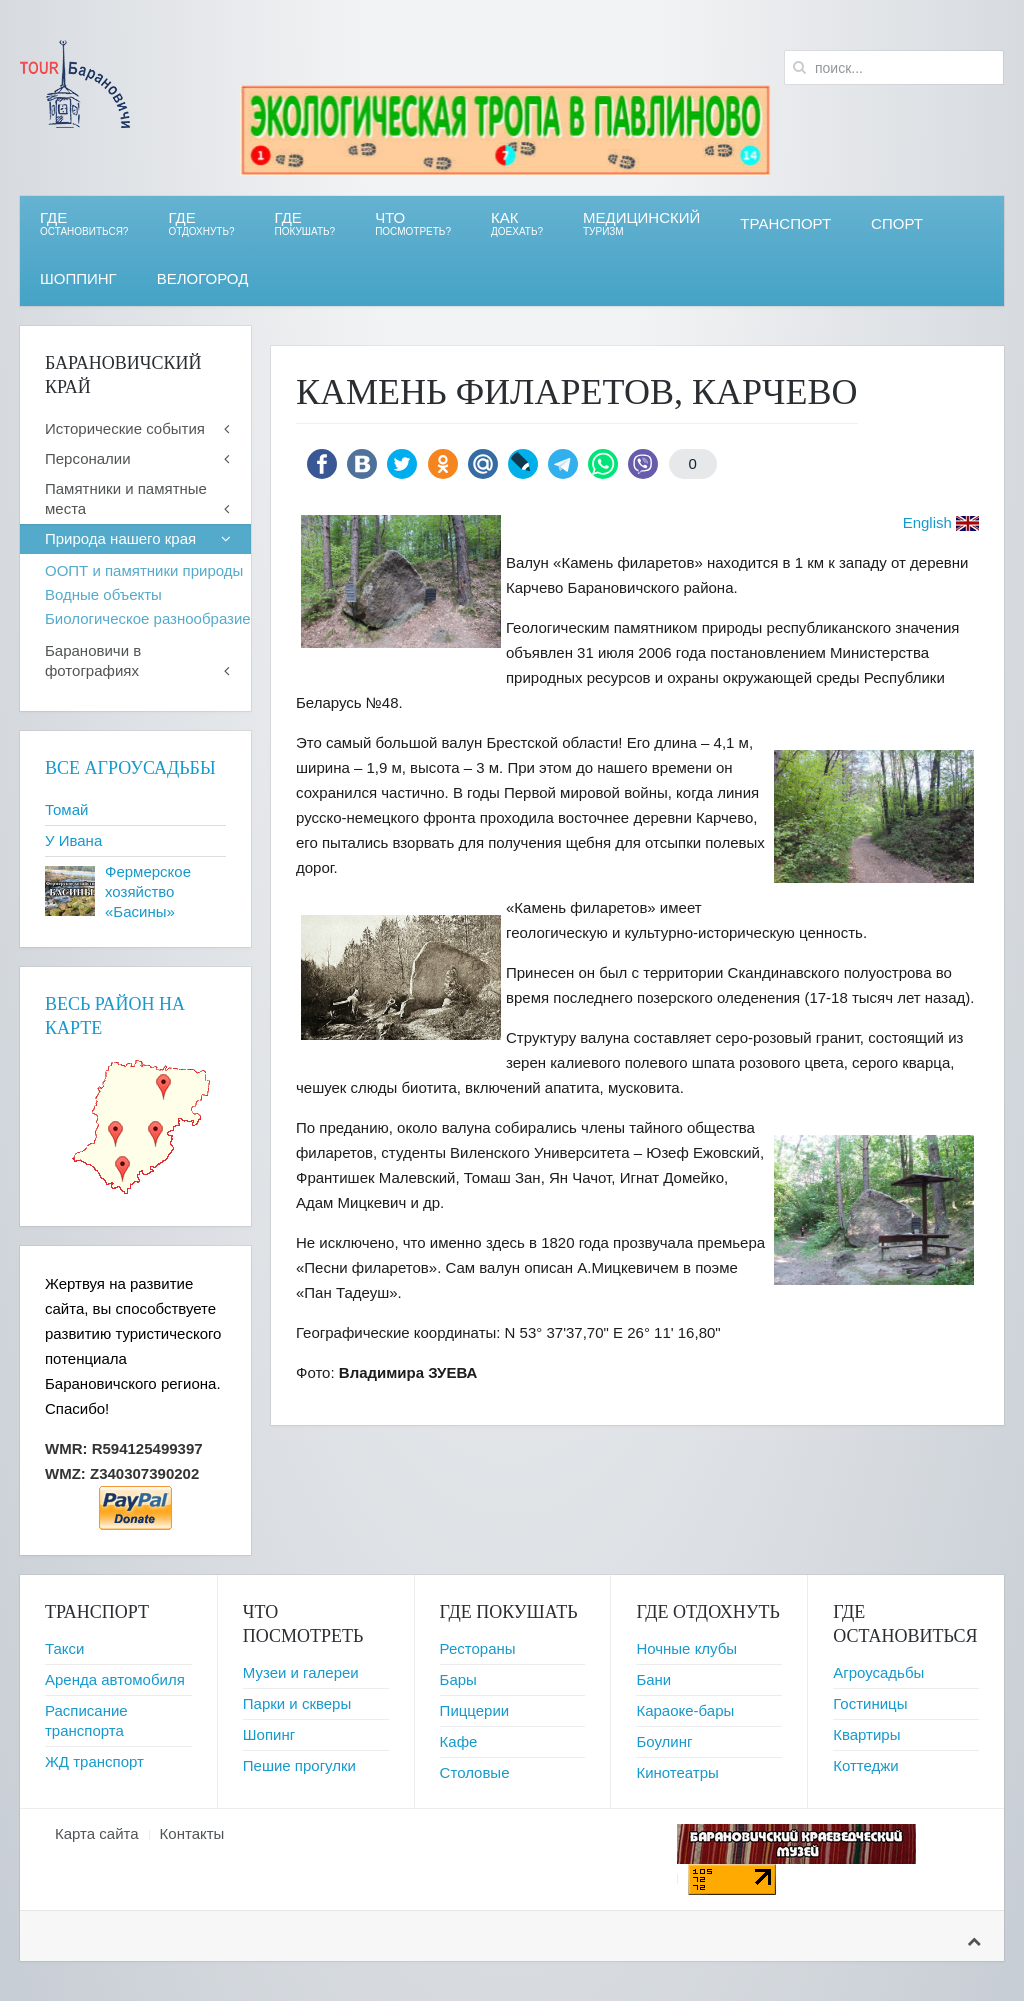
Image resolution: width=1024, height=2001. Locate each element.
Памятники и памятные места (126, 498)
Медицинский (641, 223)
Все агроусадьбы (130, 768)
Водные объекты (103, 594)
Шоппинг (78, 278)
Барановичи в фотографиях (93, 660)
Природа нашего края (120, 538)
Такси (64, 1648)
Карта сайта (97, 1833)
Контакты (192, 1833)
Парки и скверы (297, 1703)
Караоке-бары (685, 1710)
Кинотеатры (677, 1772)
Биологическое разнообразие (148, 618)
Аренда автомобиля (115, 1679)
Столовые (475, 1772)
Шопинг (269, 1734)
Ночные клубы (686, 1648)
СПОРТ (897, 223)
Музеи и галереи (301, 1672)
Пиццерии (475, 1710)
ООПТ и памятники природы (144, 570)
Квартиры (866, 1734)
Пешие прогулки (299, 1765)
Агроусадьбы (878, 1672)
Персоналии (88, 458)
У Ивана (73, 840)
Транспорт (785, 223)
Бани (653, 1679)
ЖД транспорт (94, 1761)
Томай (66, 809)
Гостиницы (870, 1703)
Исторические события (125, 428)
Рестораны (478, 1648)
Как (517, 223)
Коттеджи (866, 1765)
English (927, 522)
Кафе (459, 1741)
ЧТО (413, 223)
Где (84, 223)
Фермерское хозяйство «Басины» (148, 891)
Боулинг (664, 1741)
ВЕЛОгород (203, 278)
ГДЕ (201, 223)
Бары (458, 1679)
